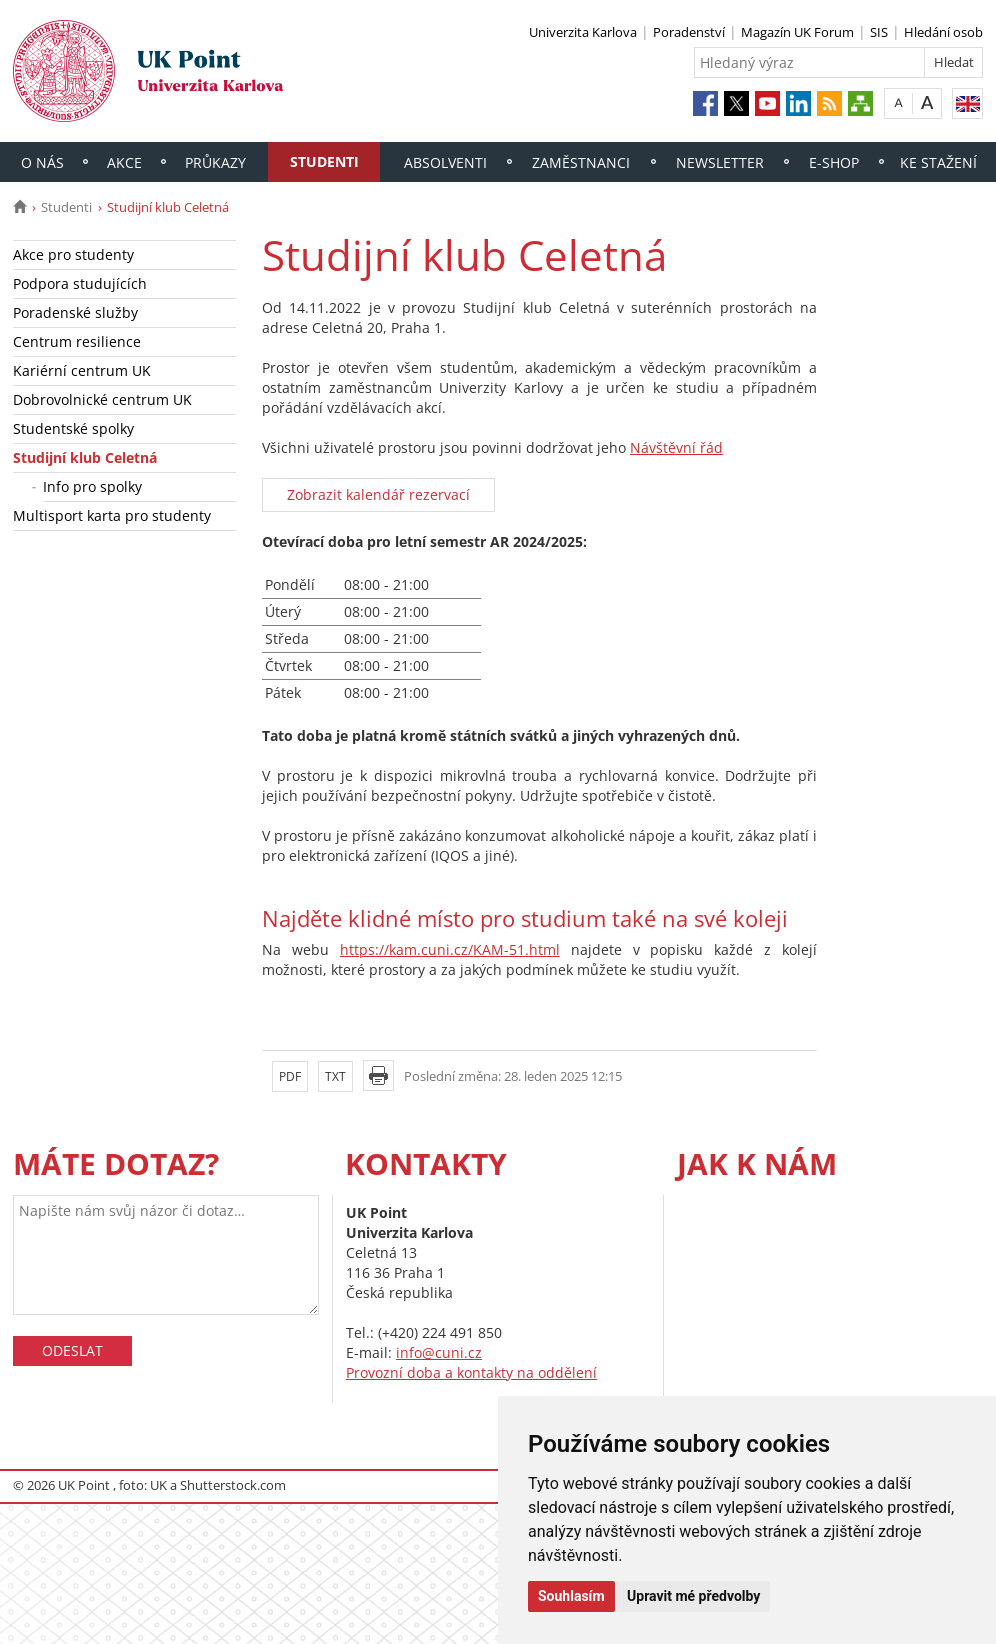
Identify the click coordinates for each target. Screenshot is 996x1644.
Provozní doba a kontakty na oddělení (471, 1372)
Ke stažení (938, 162)
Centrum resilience (77, 341)
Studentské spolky (73, 428)
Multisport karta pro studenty (112, 515)
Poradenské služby (75, 312)
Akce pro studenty (73, 254)
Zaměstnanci (581, 162)
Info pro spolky (92, 486)
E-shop (834, 162)
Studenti (324, 161)
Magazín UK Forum (797, 32)
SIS (879, 32)
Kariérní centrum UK (82, 370)
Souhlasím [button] (571, 1596)
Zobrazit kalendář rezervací (378, 494)
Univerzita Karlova (583, 32)
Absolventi (445, 162)
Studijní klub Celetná (85, 457)
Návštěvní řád (676, 447)
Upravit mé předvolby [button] (693, 1596)
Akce (124, 162)
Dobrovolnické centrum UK (102, 399)
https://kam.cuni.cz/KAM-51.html (450, 949)
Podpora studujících (80, 283)
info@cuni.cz (439, 1352)
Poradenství (689, 32)
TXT (335, 1076)
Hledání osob (943, 32)
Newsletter (720, 162)
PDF (290, 1076)
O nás (42, 162)
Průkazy (215, 162)
